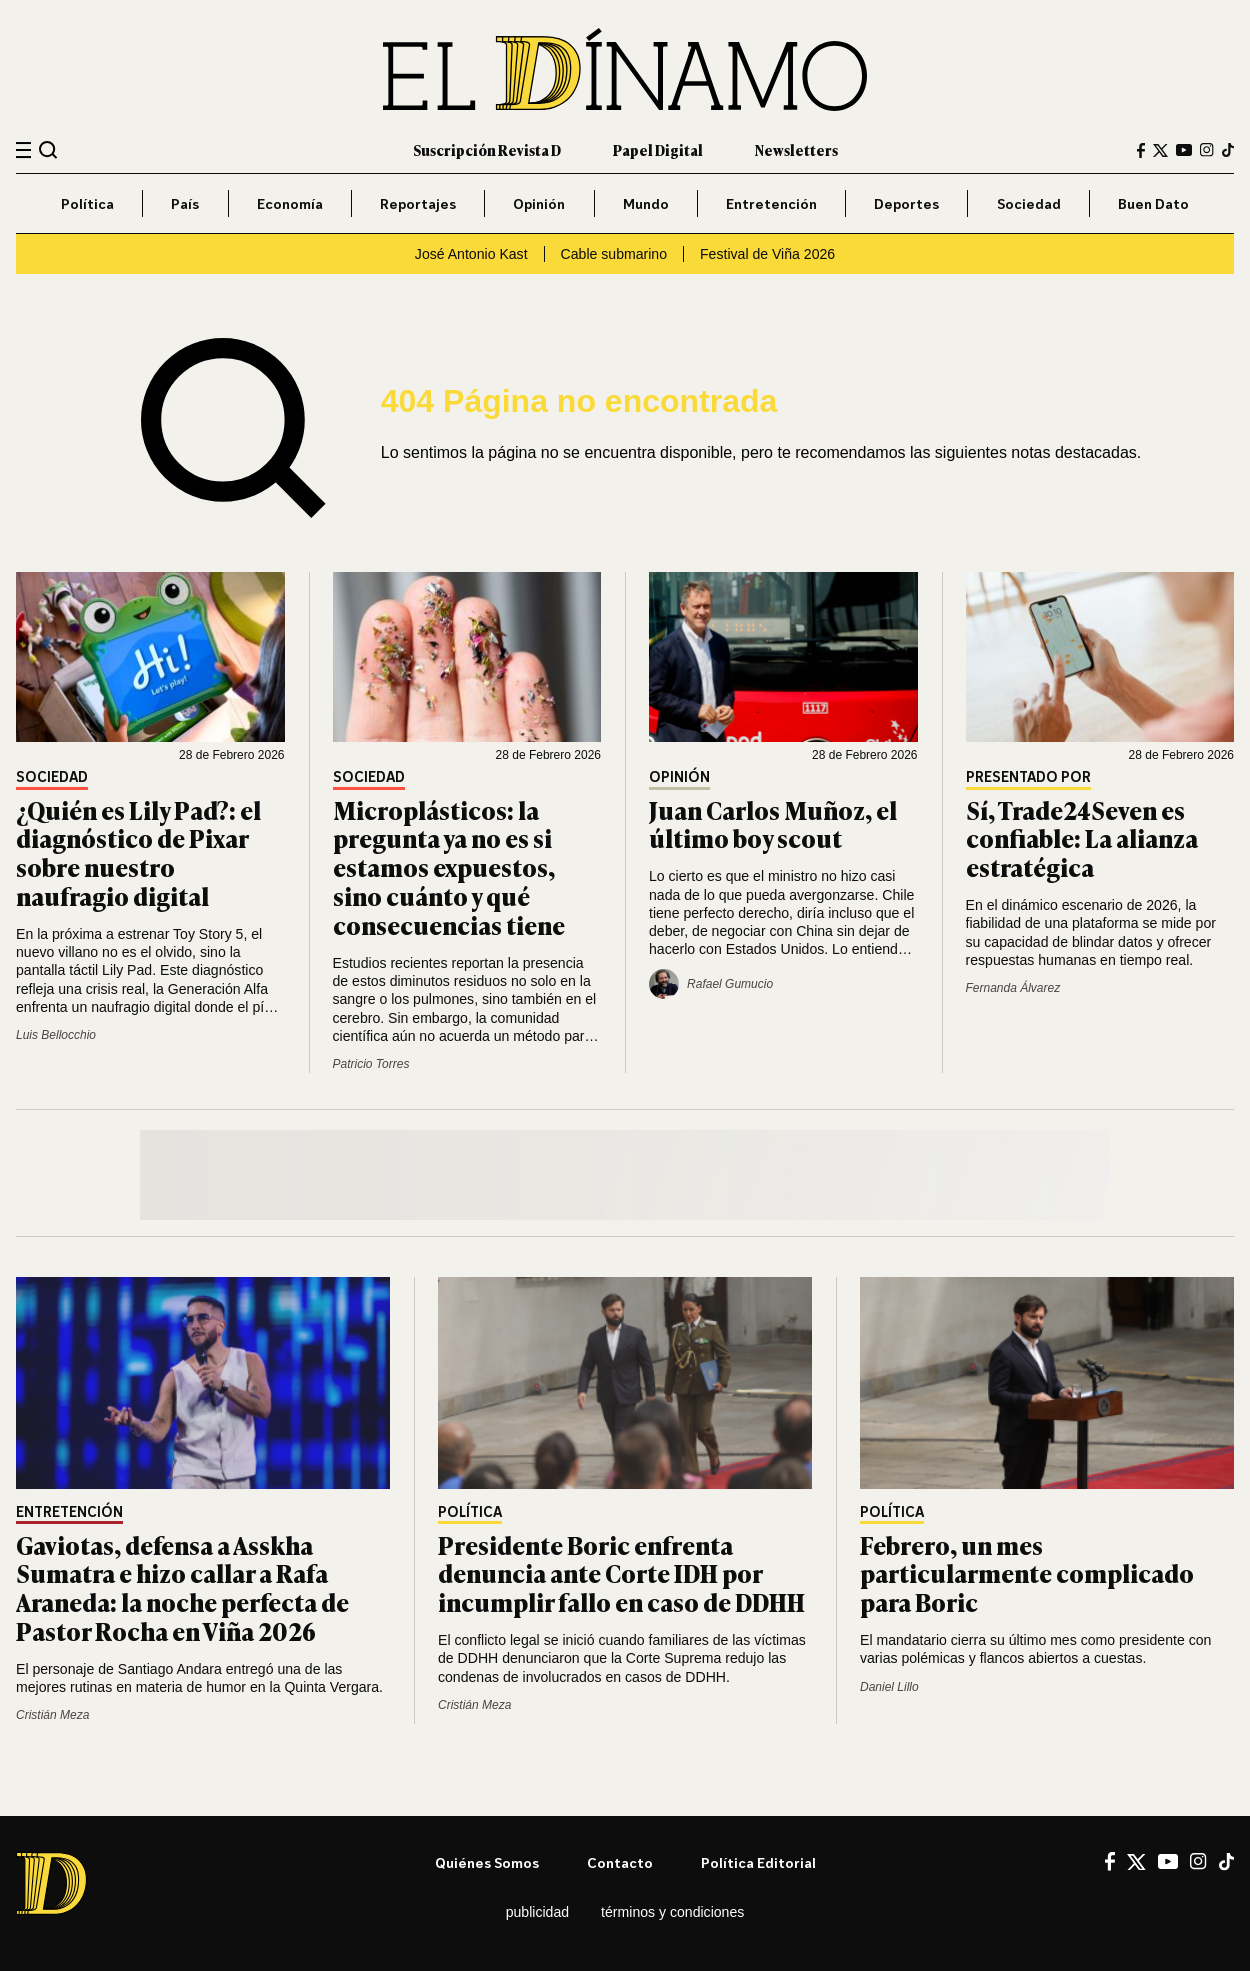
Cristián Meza (52, 1715)
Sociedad (1029, 203)
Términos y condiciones (672, 1912)
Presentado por (1028, 777)
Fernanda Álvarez (1013, 988)
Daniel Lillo (889, 1687)
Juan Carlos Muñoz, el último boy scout (773, 824)
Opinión (539, 203)
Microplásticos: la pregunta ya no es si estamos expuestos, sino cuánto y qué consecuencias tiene (449, 867)
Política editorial (758, 1862)
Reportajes (418, 203)
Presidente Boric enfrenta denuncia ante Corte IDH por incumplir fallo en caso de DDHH (621, 1573)
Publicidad (537, 1912)
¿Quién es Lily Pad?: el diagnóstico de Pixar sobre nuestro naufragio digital (138, 852)
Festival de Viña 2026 (767, 254)
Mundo (646, 203)
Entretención (771, 203)
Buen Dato (1153, 203)
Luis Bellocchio (56, 1035)
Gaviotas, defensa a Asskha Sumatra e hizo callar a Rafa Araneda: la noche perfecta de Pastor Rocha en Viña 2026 (182, 1587)
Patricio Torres (371, 1064)
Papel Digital (658, 149)
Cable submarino (614, 254)
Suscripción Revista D (487, 149)
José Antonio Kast (471, 254)
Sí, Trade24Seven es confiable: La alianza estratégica (1082, 838)
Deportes (906, 203)
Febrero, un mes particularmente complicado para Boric (1027, 1573)
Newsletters (796, 149)
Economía (290, 203)
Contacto (620, 1862)
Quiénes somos (487, 1862)
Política (87, 203)
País (185, 203)
